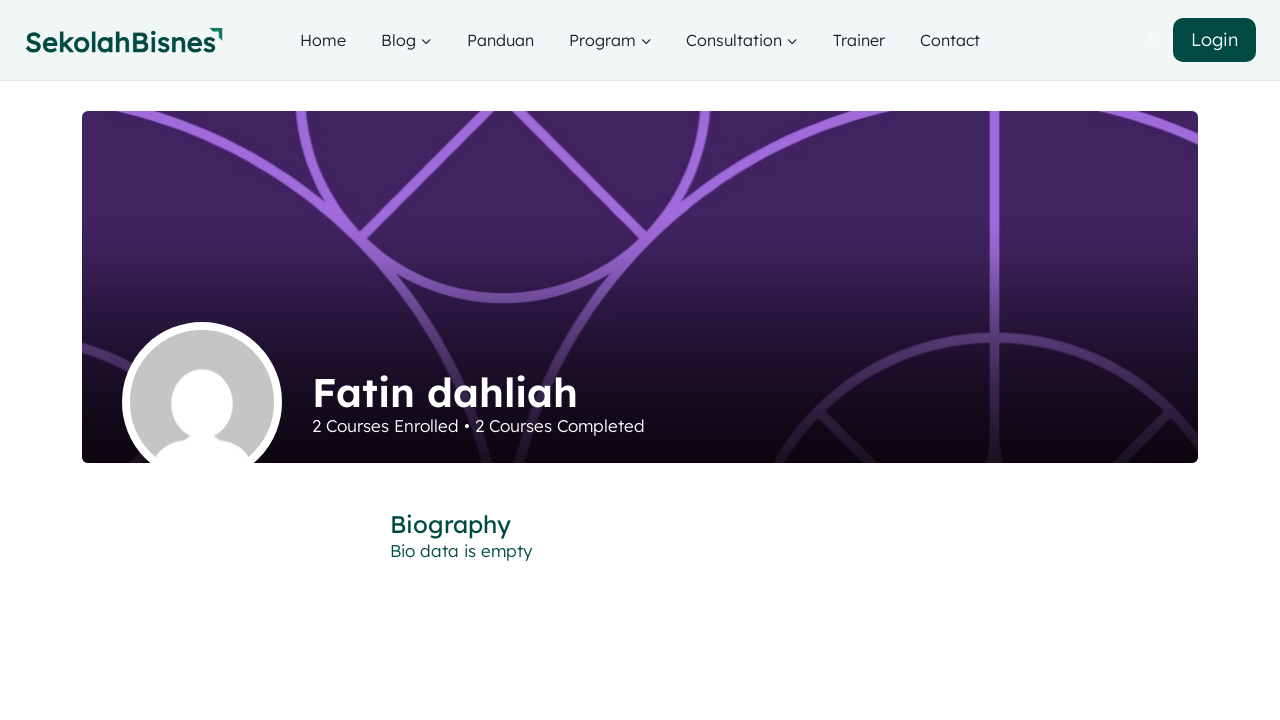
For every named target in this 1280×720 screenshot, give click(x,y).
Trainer (859, 40)
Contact (950, 40)
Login (1214, 39)
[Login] (1153, 40)
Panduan (500, 40)
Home (323, 40)
